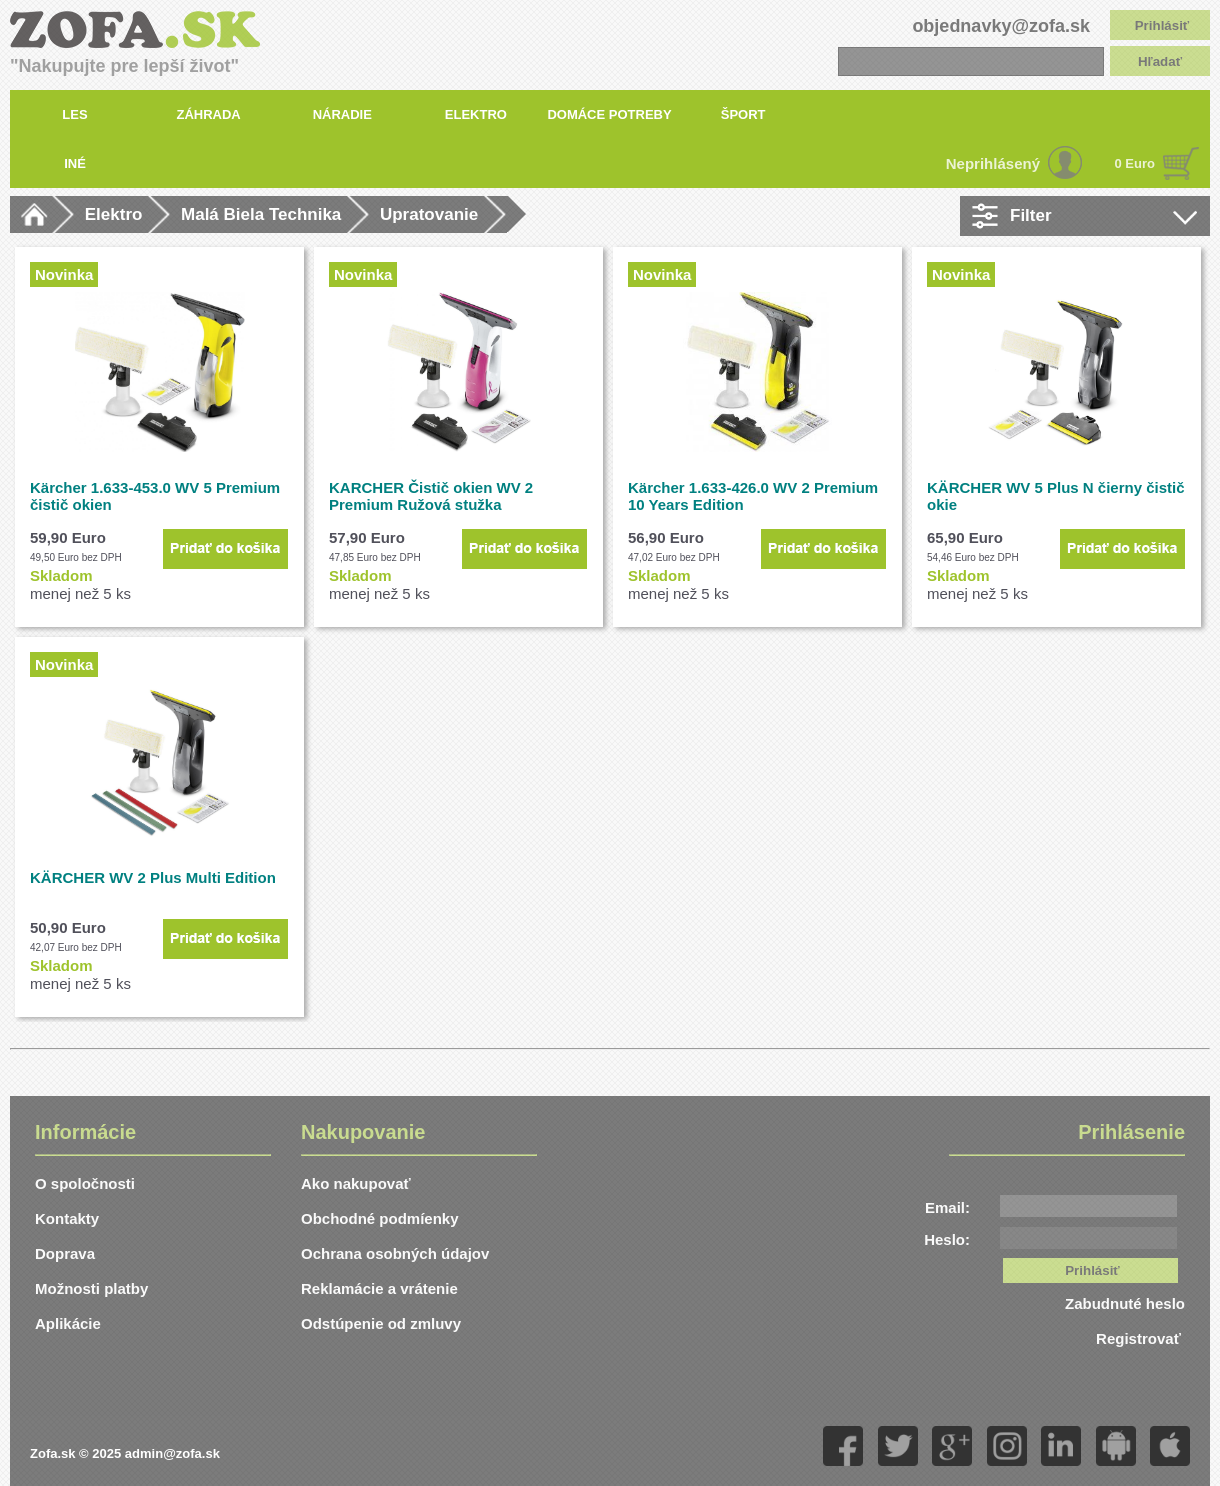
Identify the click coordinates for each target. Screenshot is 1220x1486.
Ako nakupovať (356, 1183)
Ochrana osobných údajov (395, 1253)
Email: (947, 1207)
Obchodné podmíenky (380, 1218)
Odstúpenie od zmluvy (381, 1323)
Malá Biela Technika (261, 214)
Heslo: (947, 1239)
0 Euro (1135, 163)
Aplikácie (68, 1323)
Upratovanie (429, 214)
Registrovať (1140, 1338)
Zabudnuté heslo (1125, 1303)
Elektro (114, 214)
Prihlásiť (1162, 25)
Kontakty (67, 1218)
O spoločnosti (85, 1183)
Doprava (65, 1253)
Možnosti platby (91, 1288)
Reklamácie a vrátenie (379, 1288)
